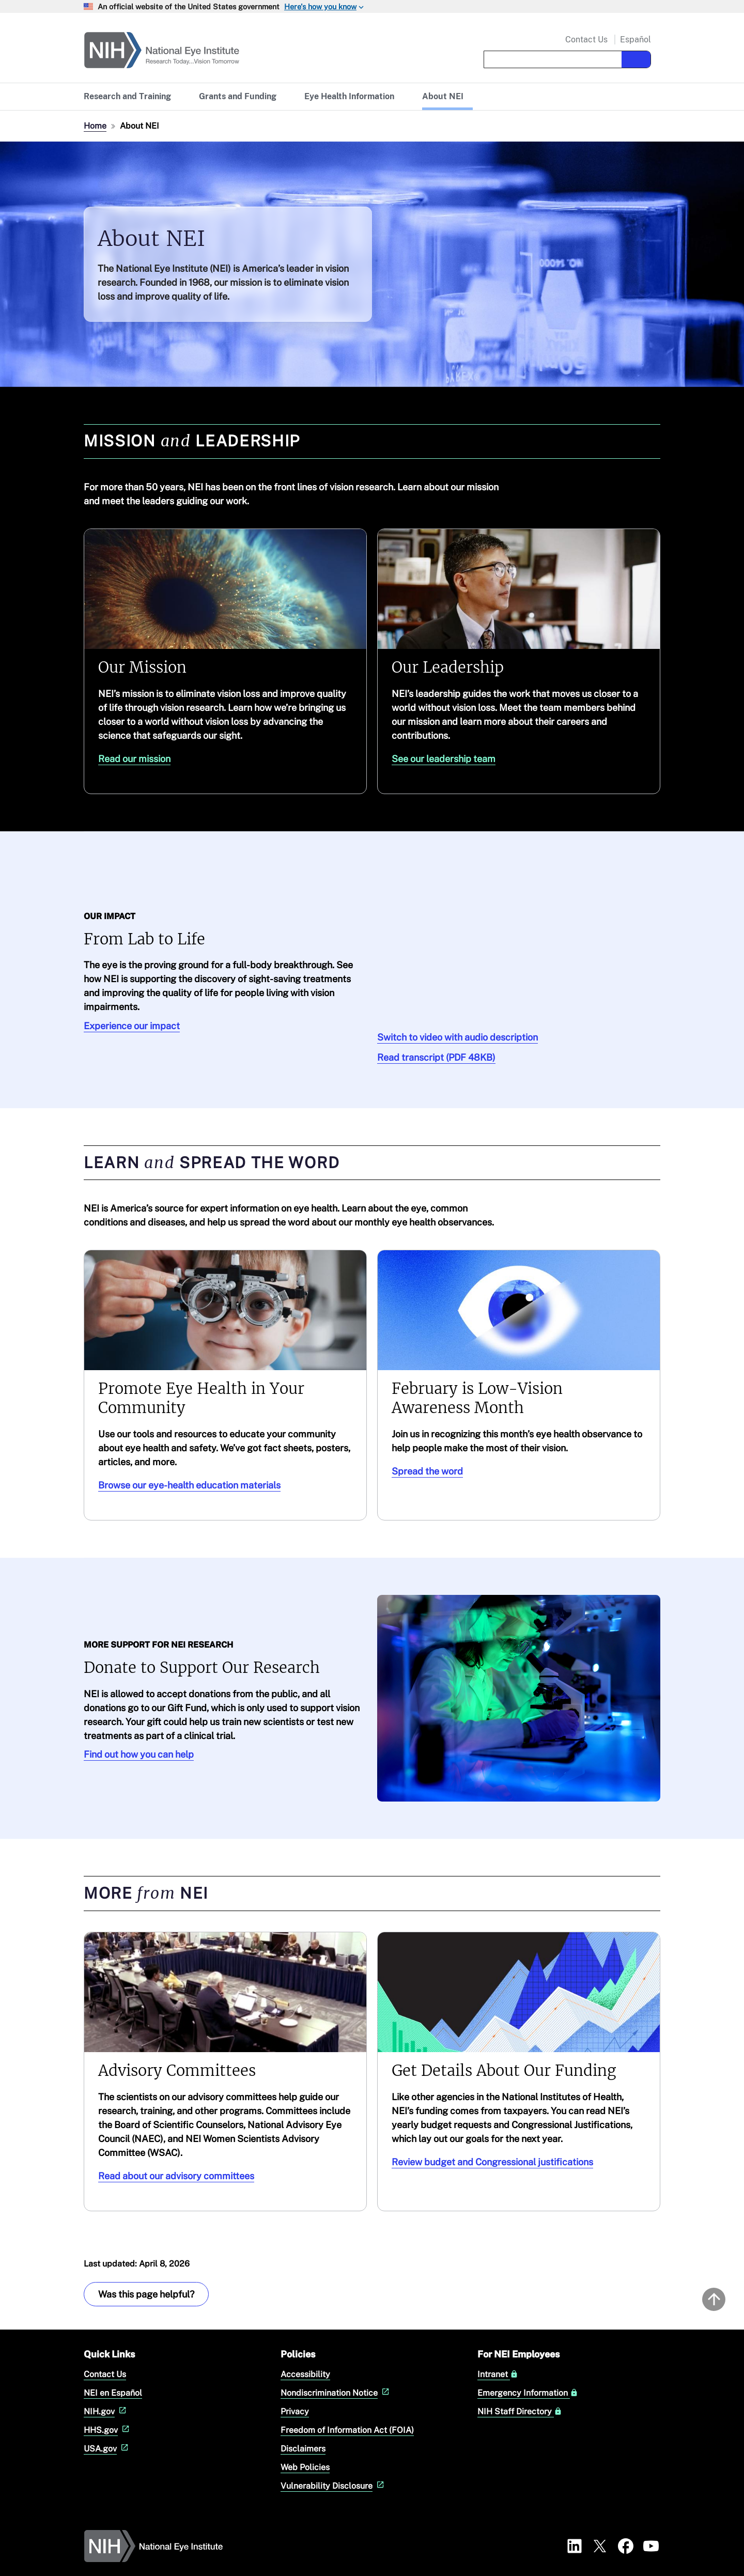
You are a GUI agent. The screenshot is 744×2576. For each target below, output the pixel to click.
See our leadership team (443, 758)
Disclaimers (303, 2449)
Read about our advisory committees (176, 2175)
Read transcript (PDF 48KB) (436, 1056)
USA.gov (107, 2449)
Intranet (497, 2374)
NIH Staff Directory (519, 2411)
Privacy (295, 2411)
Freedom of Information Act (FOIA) (347, 2430)
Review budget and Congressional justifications (492, 2161)
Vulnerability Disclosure (333, 2486)
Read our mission (134, 758)
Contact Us (586, 40)
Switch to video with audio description (457, 1037)
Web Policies (305, 2467)
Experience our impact (132, 1025)
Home (95, 126)
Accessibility (305, 2374)
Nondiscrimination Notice (336, 2393)
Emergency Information (527, 2393)
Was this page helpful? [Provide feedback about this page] (146, 2293)
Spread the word (427, 1471)
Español (635, 39)
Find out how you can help (139, 1754)
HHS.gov (108, 2430)
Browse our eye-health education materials (189, 1485)
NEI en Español (113, 2393)
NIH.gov (106, 2411)
